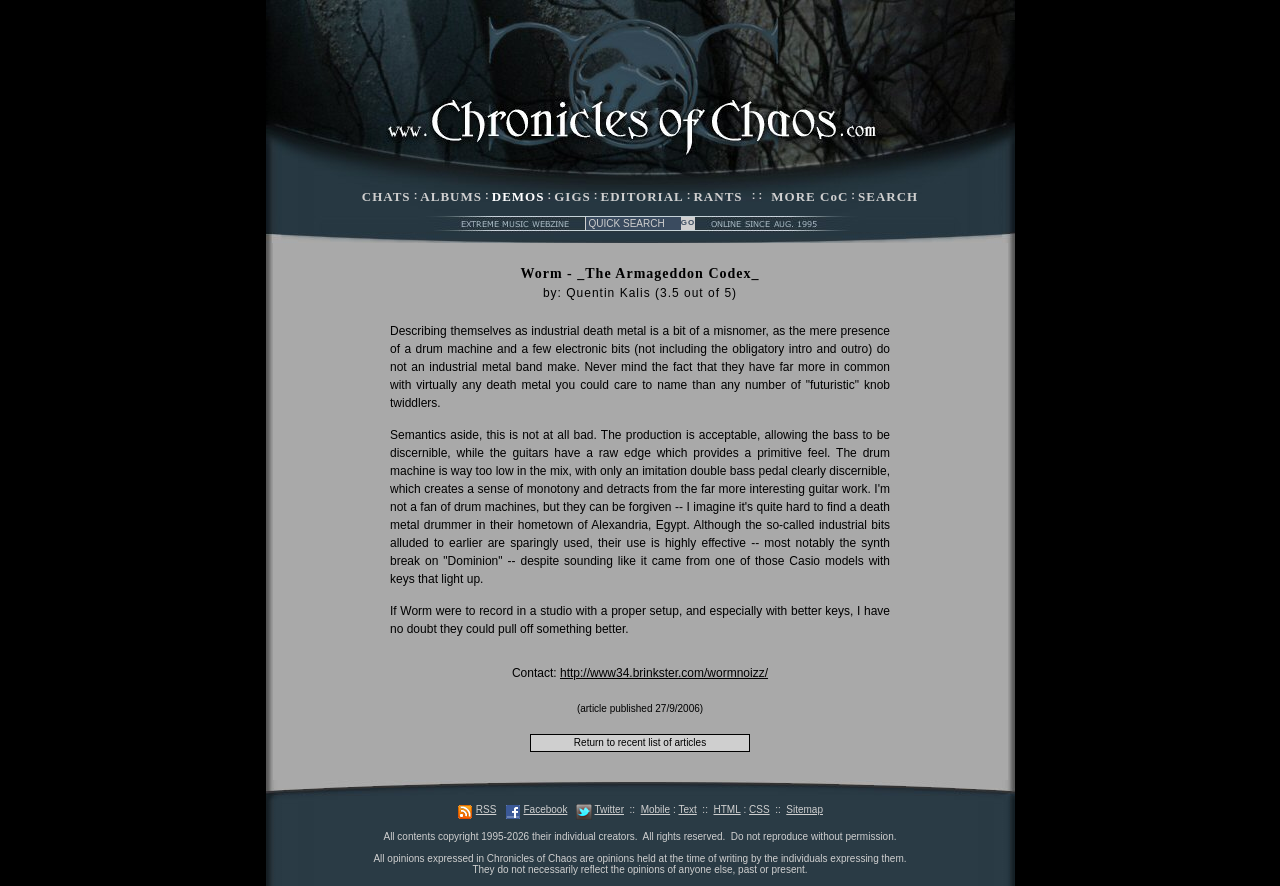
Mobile (655, 809)
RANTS (717, 196)
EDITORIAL (642, 196)
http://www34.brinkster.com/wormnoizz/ (664, 673)
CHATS (386, 196)
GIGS (572, 196)
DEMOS (518, 196)
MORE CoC (809, 196)
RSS (486, 809)
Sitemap (804, 809)
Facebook (545, 809)
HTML (726, 809)
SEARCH (888, 196)
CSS (759, 809)
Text (687, 809)
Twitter (609, 809)
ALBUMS (451, 196)
